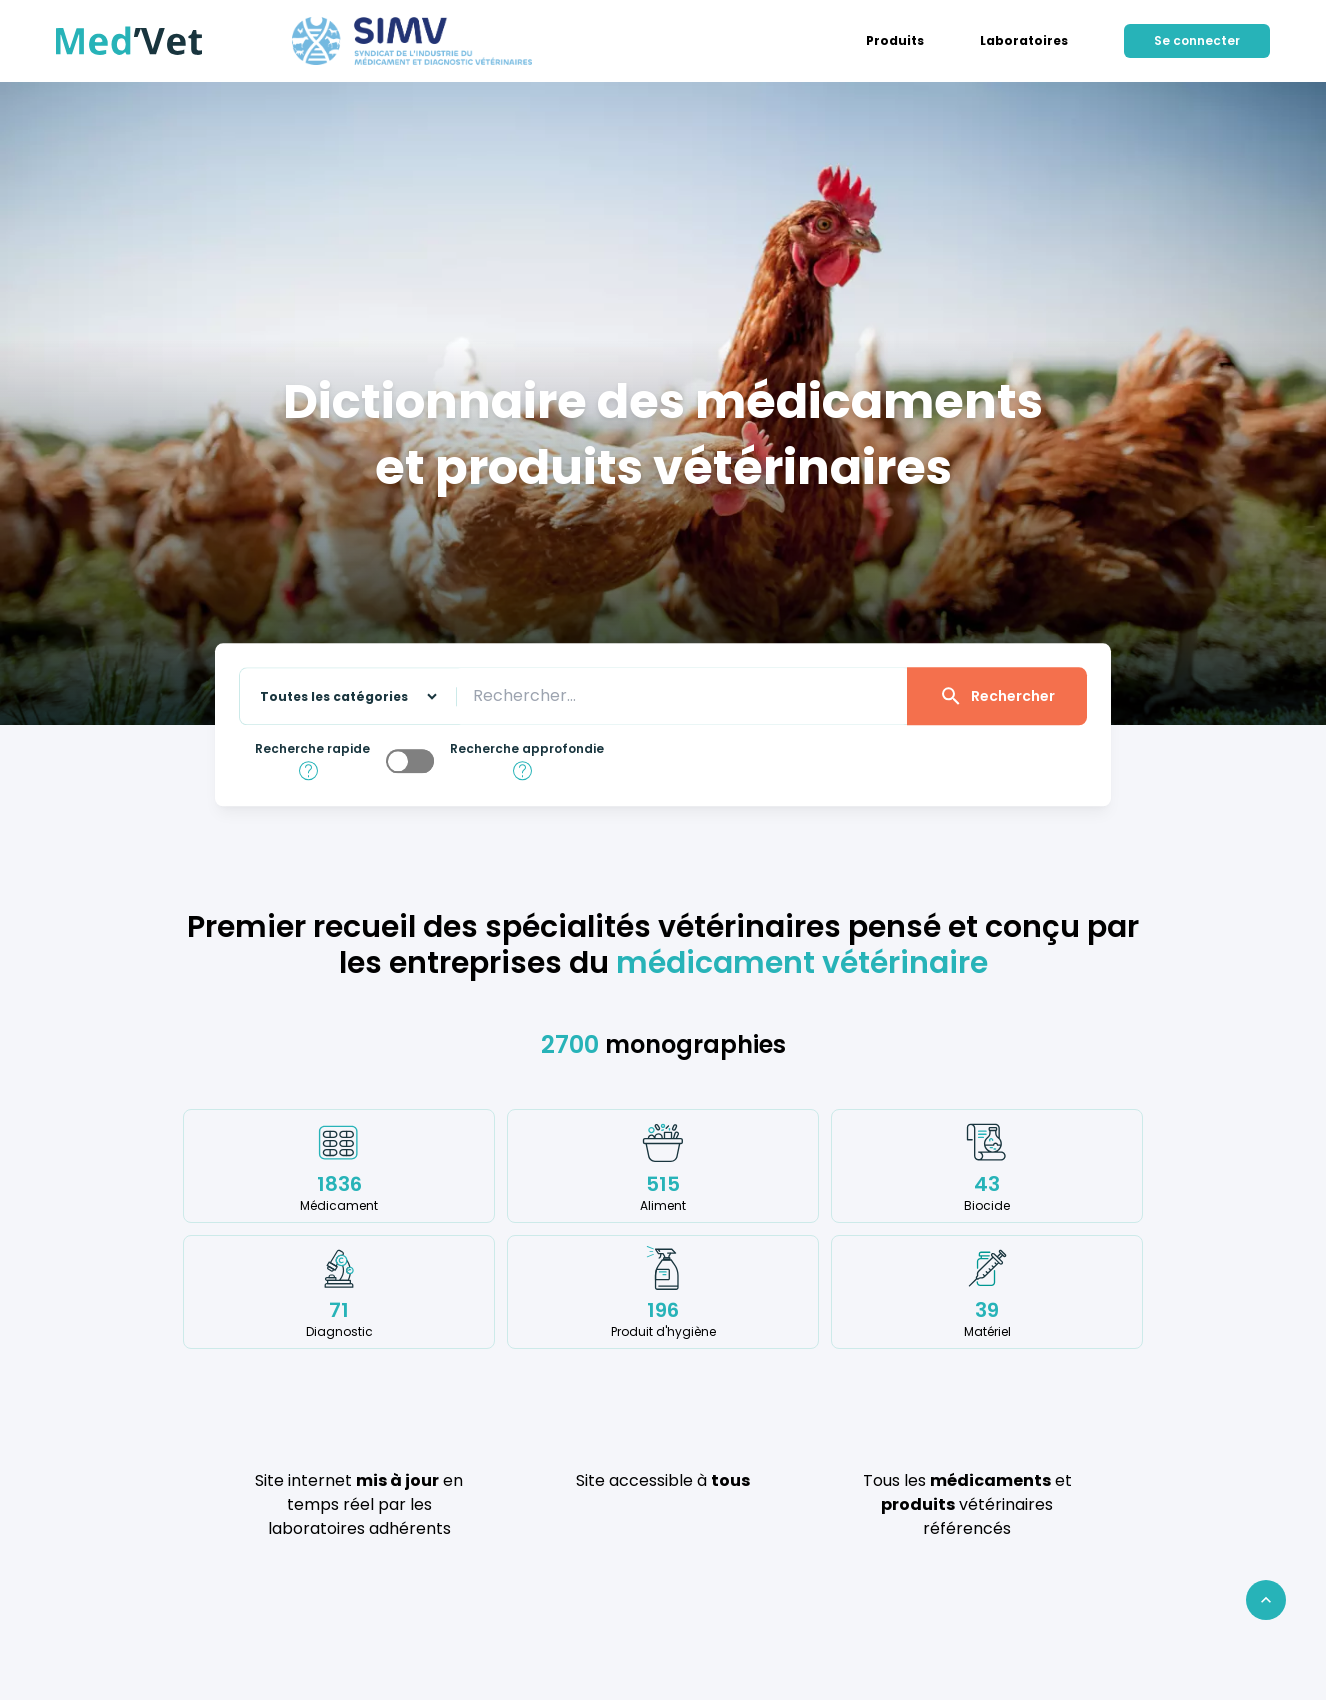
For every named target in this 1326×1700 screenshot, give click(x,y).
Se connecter (1197, 40)
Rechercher (997, 696)
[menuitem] (895, 41)
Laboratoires (1024, 41)
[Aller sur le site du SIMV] (412, 41)
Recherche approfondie (527, 749)
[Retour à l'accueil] (129, 41)
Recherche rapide (312, 749)
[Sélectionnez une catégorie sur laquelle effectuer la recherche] (340, 696)
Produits (895, 41)
